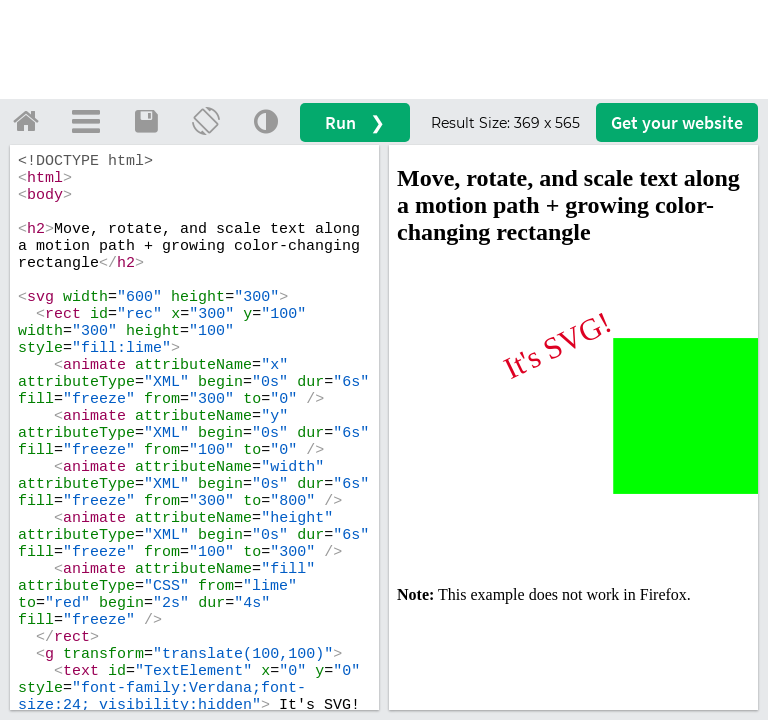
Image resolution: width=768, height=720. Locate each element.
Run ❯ (355, 122)
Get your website (677, 122)
